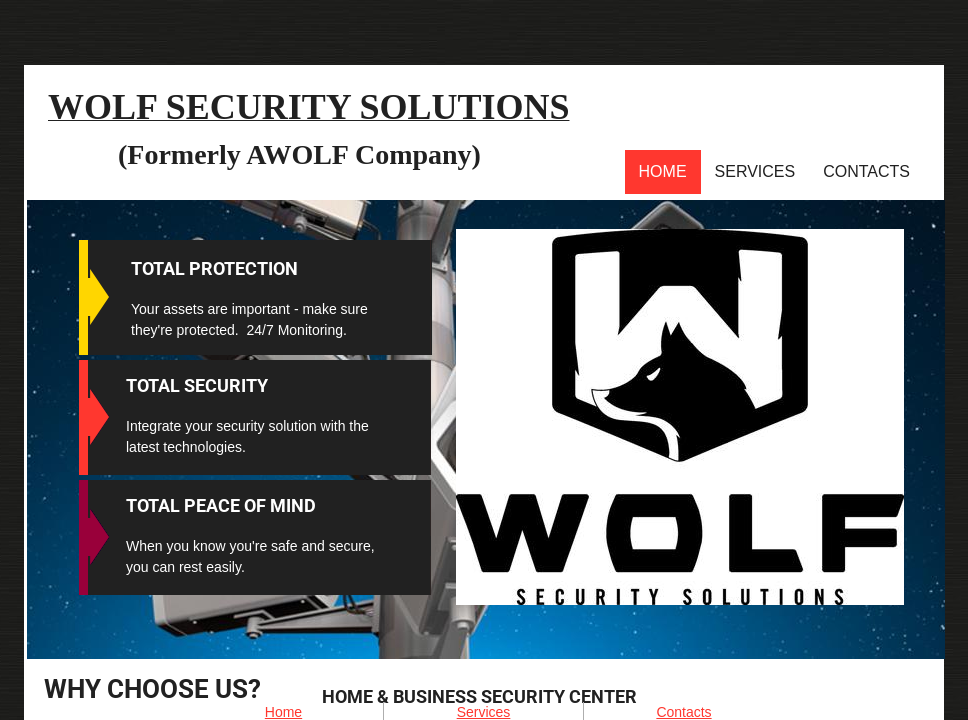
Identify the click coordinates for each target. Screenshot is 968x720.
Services (755, 171)
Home (663, 171)
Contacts (866, 171)
